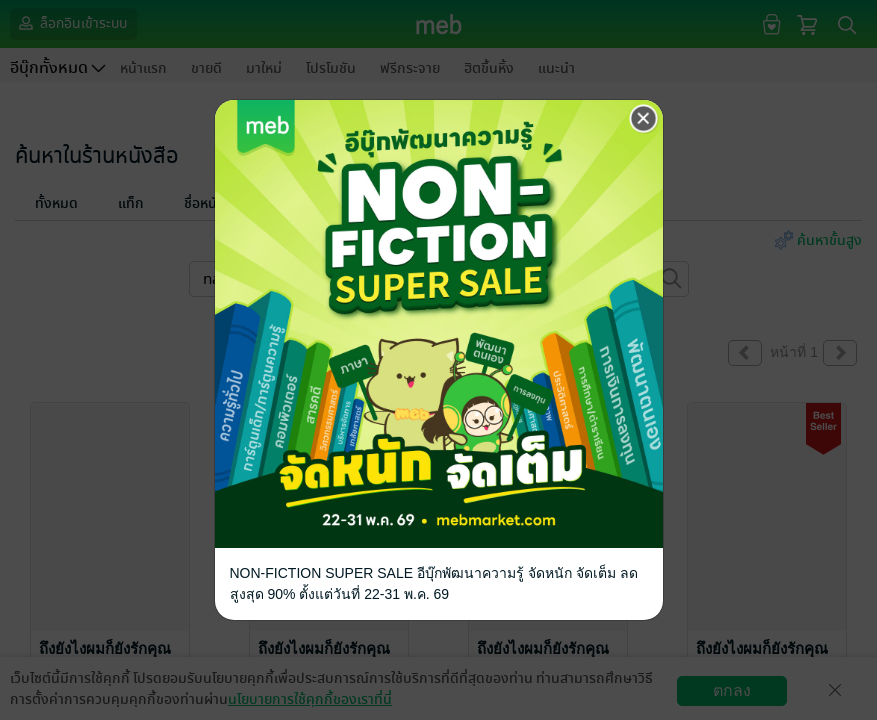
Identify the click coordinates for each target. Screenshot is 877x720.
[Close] (644, 119)
